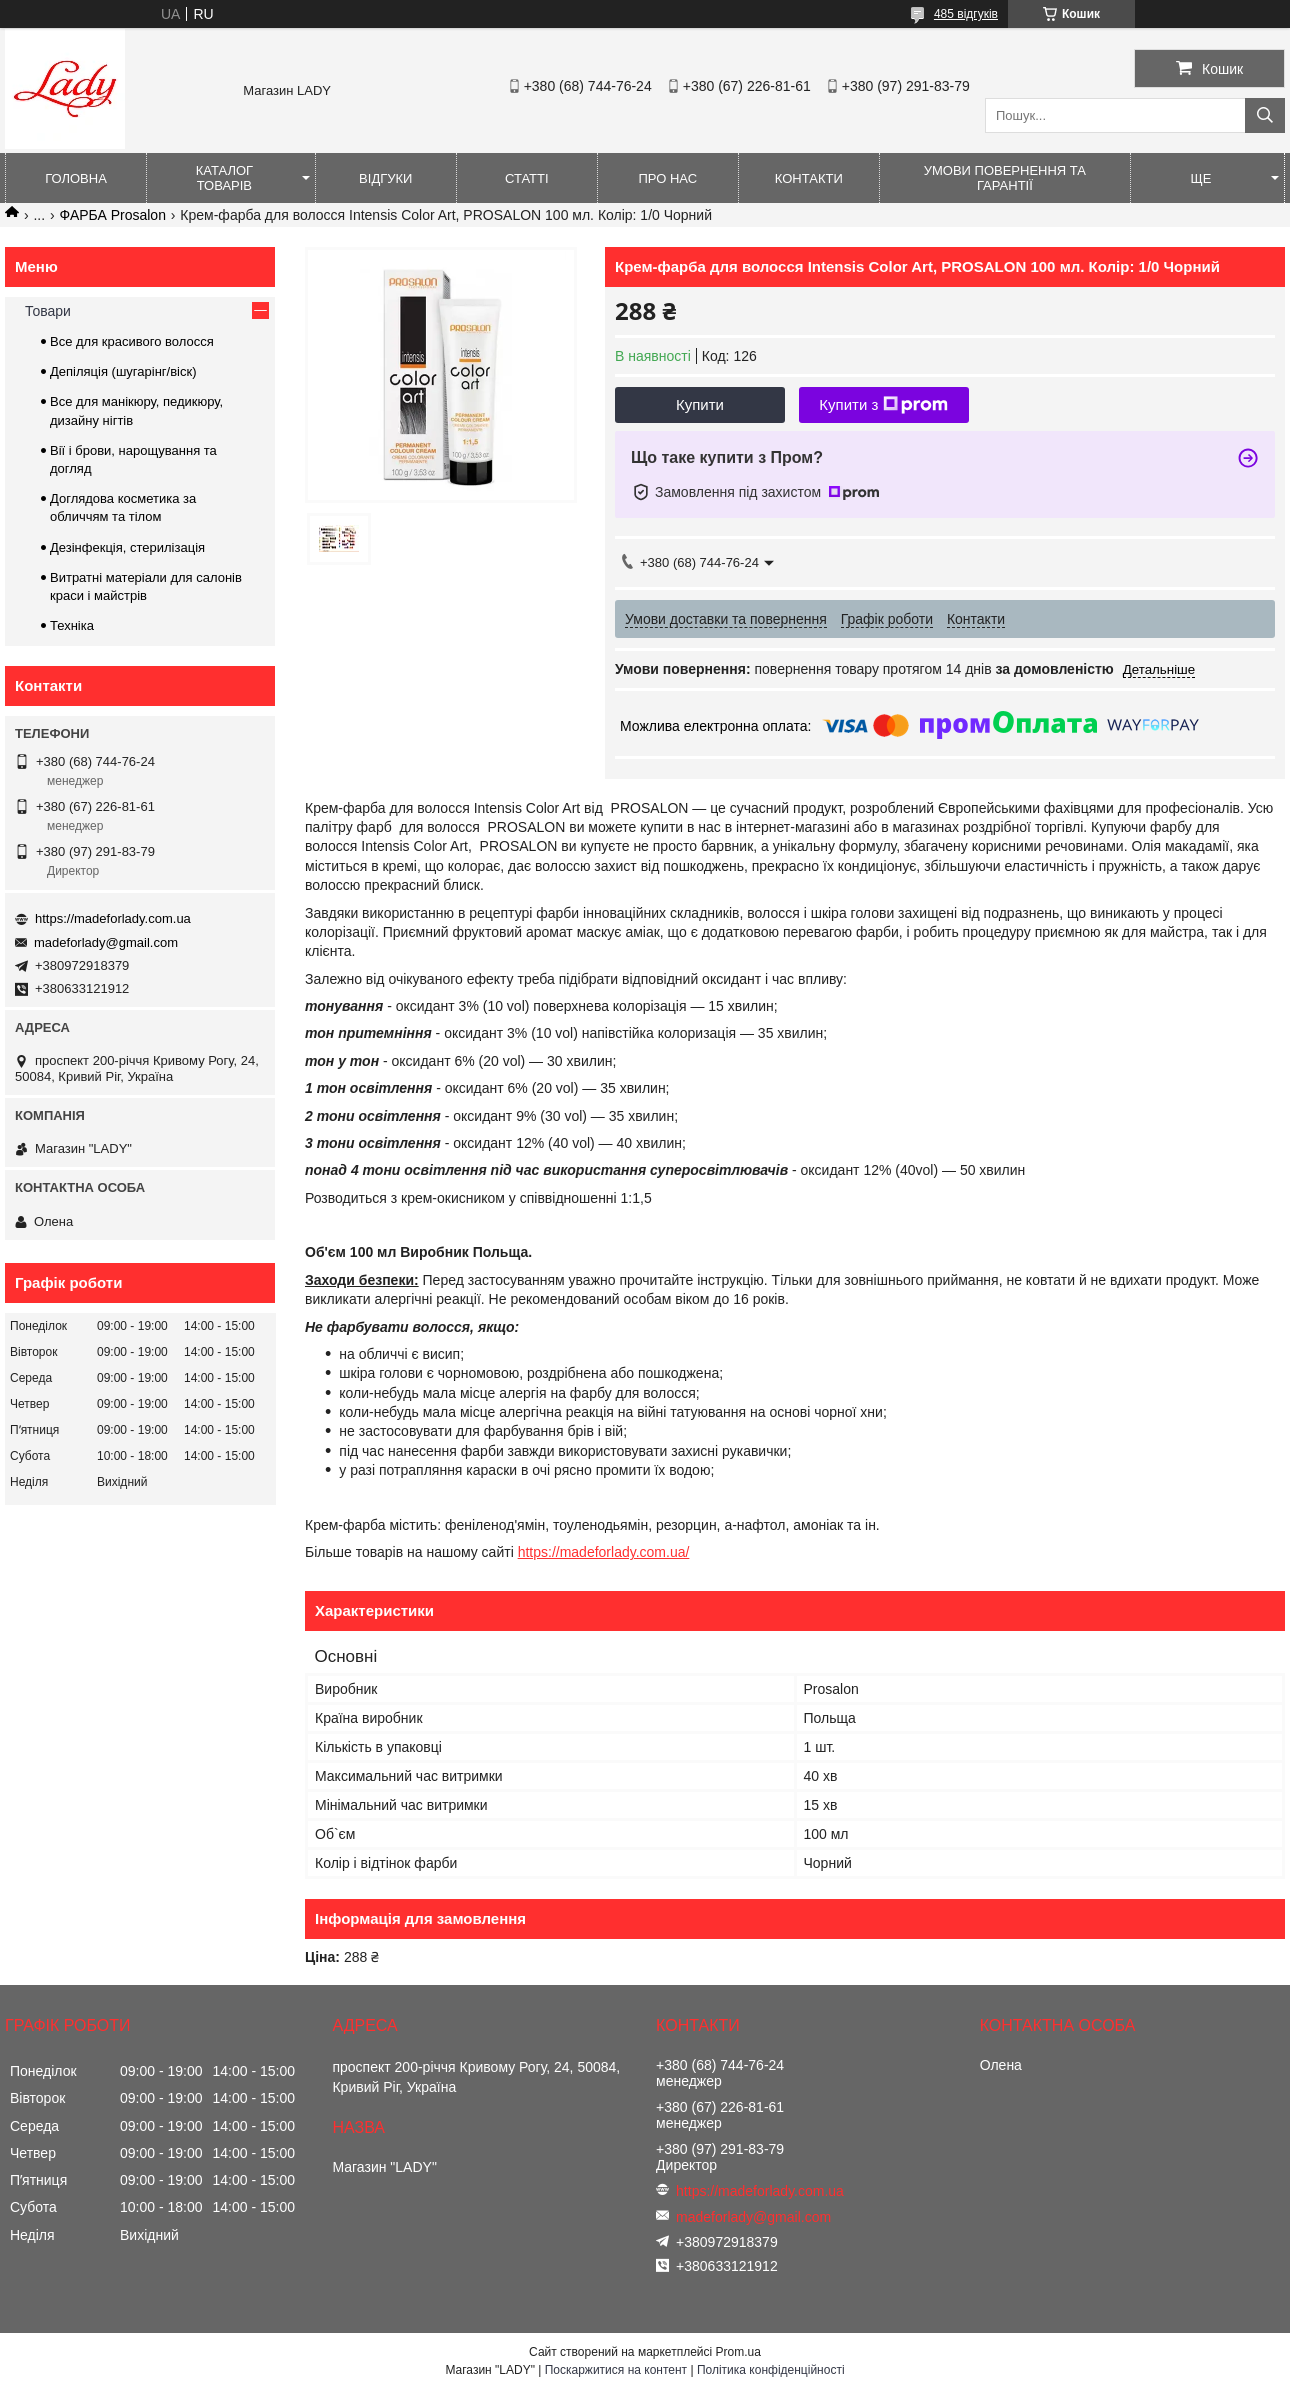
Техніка (72, 625)
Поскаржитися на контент (616, 2370)
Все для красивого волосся (132, 341)
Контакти (809, 178)
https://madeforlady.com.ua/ (604, 1552)
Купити (700, 404)
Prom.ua (738, 2352)
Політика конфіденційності (771, 2370)
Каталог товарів (224, 178)
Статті (527, 178)
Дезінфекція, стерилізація (127, 547)
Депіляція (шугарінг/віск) (123, 371)
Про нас (667, 178)
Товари (48, 311)
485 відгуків (966, 14)
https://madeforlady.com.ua (113, 918)
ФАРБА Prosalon (113, 215)
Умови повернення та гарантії (1005, 178)
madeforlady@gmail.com (106, 942)
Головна (76, 178)
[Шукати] (1265, 115)
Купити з (883, 405)
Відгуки (385, 178)
